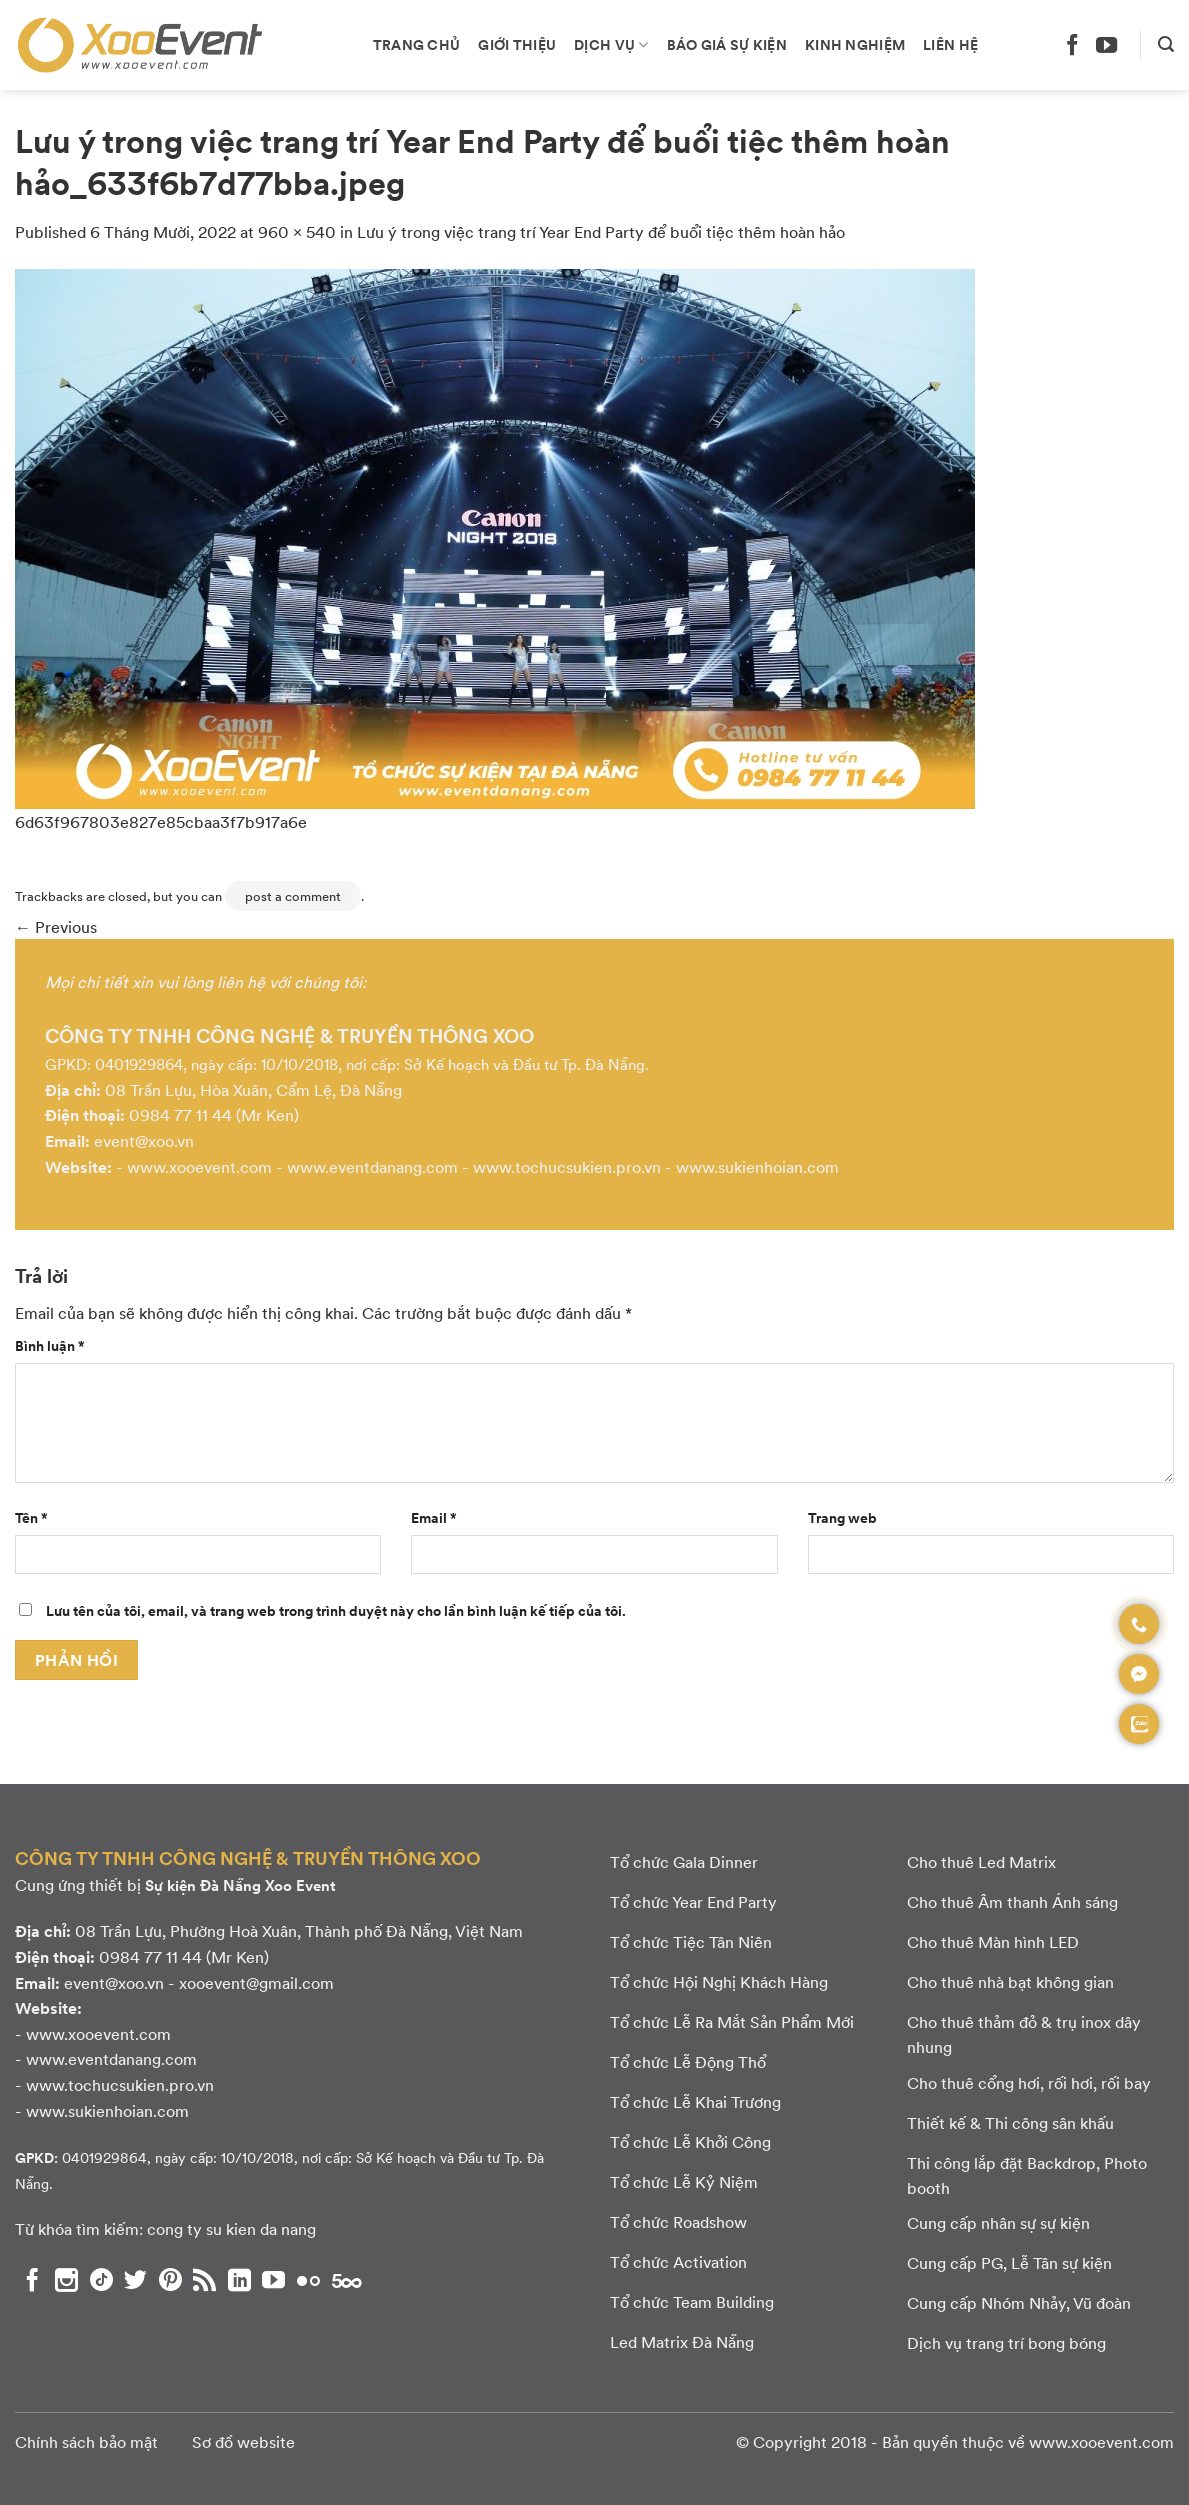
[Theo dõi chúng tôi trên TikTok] (101, 2280)
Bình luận (50, 1345)
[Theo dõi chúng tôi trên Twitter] (135, 2280)
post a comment (293, 896)
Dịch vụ (611, 44)
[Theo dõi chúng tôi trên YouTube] (1106, 44)
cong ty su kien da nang (231, 2228)
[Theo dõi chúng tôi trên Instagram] (66, 2280)
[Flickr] (308, 2280)
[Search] (1166, 44)
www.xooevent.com (199, 1166)
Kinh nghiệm (855, 44)
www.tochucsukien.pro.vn (567, 1166)
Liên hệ (950, 44)
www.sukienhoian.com (757, 1166)
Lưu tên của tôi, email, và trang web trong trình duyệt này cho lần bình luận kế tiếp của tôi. (336, 1610)
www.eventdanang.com (372, 1166)
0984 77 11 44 (180, 1114)
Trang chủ (417, 44)
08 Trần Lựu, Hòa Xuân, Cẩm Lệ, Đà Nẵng (253, 1089)
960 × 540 (297, 231)
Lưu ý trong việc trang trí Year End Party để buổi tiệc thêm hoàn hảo (601, 231)
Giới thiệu (517, 44)
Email (434, 1517)
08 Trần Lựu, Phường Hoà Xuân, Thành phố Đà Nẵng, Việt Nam (299, 1930)
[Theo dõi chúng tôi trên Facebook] (1072, 44)
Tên (31, 1517)
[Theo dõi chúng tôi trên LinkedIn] (239, 2280)
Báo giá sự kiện (727, 44)
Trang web (842, 1517)
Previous (56, 926)
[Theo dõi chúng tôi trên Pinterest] (170, 2280)
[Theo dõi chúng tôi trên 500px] (347, 2280)
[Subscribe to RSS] (204, 2280)
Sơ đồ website (243, 2441)
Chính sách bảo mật (86, 2441)
